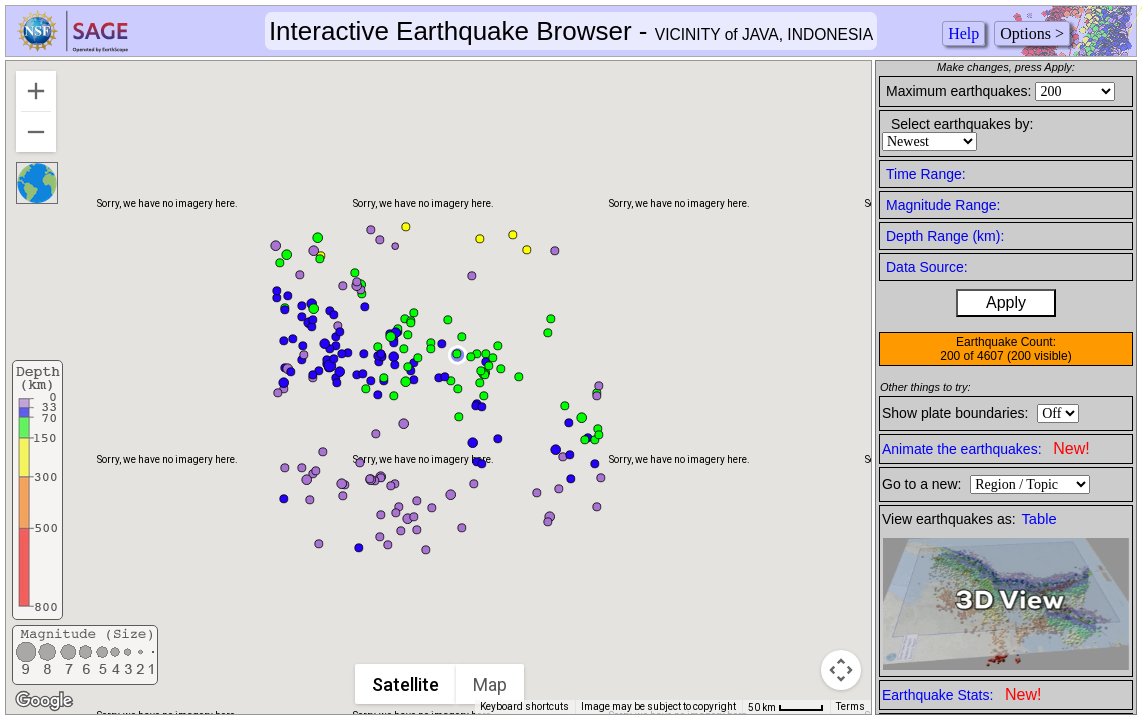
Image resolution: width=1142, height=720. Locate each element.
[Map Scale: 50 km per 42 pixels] (786, 707)
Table (1039, 519)
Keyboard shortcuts (524, 706)
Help (963, 33)
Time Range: (926, 174)
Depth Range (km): (945, 236)
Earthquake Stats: (961, 694)
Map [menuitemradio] (490, 684)
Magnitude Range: (943, 205)
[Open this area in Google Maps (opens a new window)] (44, 701)
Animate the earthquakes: (986, 448)
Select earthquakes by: (962, 124)
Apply (1006, 302)
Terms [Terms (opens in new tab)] (850, 706)
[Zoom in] (36, 91)
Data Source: (927, 267)
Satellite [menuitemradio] (405, 684)
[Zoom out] (36, 132)
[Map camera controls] (841, 670)
